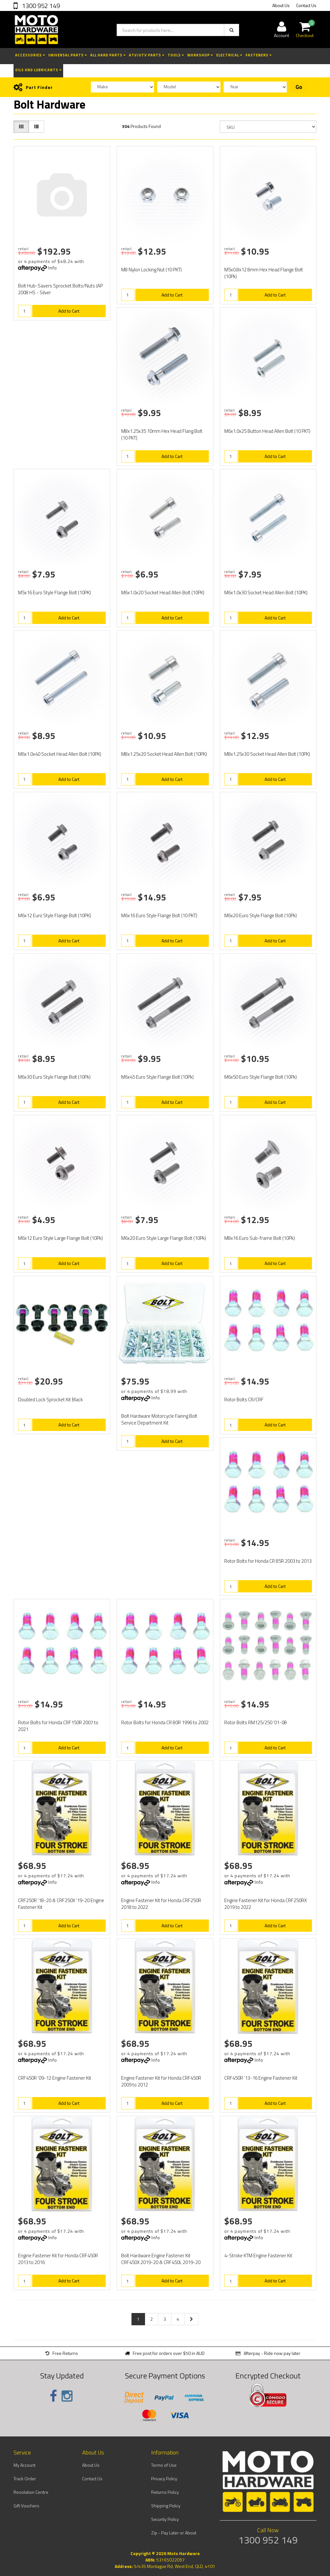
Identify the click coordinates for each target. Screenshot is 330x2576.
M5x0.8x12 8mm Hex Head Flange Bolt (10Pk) (263, 273)
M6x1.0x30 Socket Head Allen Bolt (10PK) (265, 592)
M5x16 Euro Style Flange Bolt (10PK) (54, 592)
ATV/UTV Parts (146, 55)
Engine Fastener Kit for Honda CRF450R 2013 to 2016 (58, 2259)
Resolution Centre (31, 2492)
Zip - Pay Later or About (173, 2532)
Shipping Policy (165, 2505)
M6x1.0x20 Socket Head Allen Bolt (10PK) (162, 592)
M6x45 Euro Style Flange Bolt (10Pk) (157, 1077)
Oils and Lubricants (38, 70)
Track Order (25, 2478)
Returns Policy (165, 2492)
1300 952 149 (40, 6)
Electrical (229, 55)
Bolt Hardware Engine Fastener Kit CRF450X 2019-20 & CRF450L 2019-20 (160, 2259)
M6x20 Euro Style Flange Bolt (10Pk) (260, 915)
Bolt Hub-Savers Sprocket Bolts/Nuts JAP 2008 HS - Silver (60, 289)
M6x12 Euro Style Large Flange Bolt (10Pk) (60, 1238)
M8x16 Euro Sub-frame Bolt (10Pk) (259, 1238)
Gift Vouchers (26, 2505)
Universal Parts (67, 55)
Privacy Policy (164, 2478)
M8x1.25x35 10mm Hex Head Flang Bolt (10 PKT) (161, 434)
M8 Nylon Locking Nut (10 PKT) (151, 269)
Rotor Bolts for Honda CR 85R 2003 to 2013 (268, 1561)
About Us (281, 5)
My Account (24, 2465)
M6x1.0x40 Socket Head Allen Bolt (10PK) (59, 754)
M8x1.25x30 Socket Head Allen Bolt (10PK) (267, 754)
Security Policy (165, 2519)
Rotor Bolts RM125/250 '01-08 (255, 1722)
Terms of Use (164, 2465)
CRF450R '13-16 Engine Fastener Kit (260, 2078)
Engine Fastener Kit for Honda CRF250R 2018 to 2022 (161, 1904)
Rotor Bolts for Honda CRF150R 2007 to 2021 (58, 1726)
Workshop (200, 55)
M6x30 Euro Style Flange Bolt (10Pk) (54, 1077)
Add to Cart (68, 310)
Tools (176, 55)
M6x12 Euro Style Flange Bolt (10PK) (54, 915)
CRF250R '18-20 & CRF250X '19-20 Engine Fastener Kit (61, 1904)
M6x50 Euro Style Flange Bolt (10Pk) (260, 1077)
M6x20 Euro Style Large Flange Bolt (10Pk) (163, 1238)
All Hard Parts (108, 55)
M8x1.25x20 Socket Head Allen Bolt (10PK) (164, 754)
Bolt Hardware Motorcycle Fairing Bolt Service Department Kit (159, 1419)
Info (52, 267)
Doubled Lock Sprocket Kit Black (50, 1399)
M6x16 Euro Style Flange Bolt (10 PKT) (159, 915)
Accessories (30, 55)
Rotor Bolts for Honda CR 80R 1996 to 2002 (165, 1722)
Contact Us (306, 5)
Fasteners (259, 55)
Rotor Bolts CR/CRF (244, 1399)
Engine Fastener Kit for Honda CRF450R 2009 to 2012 (161, 2081)
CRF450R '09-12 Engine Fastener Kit (54, 2078)
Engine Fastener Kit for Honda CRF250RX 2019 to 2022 (265, 1904)
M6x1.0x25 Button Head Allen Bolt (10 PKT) (267, 431)
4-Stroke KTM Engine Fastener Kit (258, 2255)
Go (299, 87)
